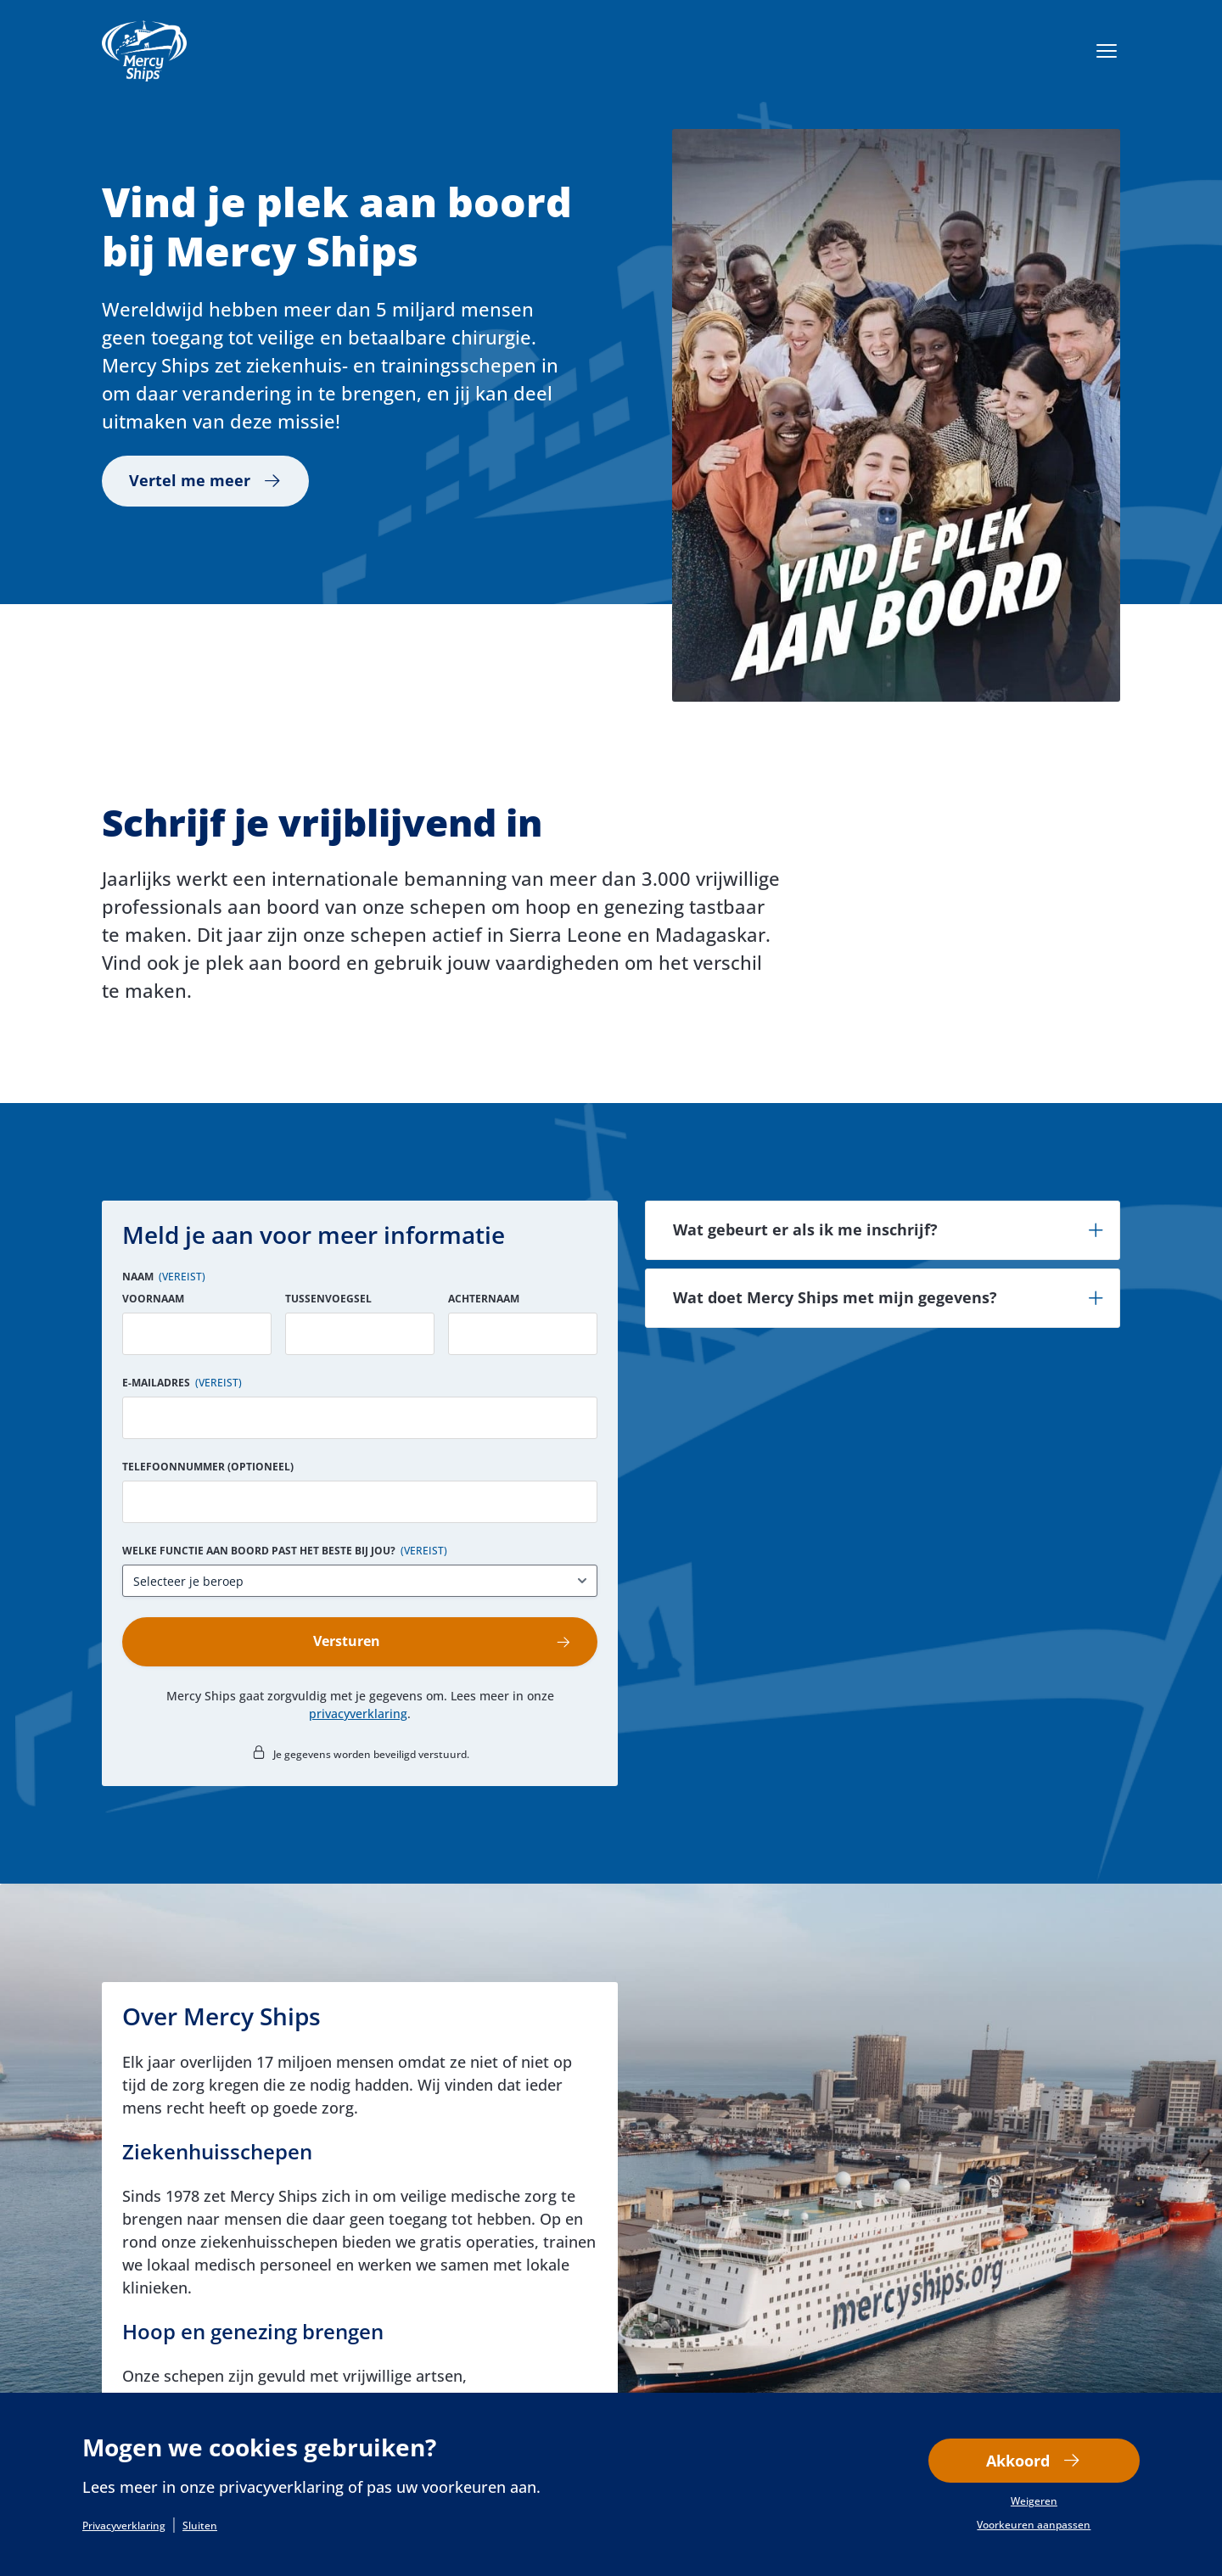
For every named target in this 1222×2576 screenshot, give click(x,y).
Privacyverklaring (123, 2526)
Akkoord (1018, 2460)
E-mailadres (182, 1382)
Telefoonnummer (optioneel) (208, 1466)
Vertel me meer (189, 481)
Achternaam (483, 1298)
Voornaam (153, 1298)
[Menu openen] (1106, 50)
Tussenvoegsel (328, 1298)
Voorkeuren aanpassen (1033, 2526)
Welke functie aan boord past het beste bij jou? (284, 1551)
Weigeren (1034, 2502)
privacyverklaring (358, 1716)
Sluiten (199, 2526)
